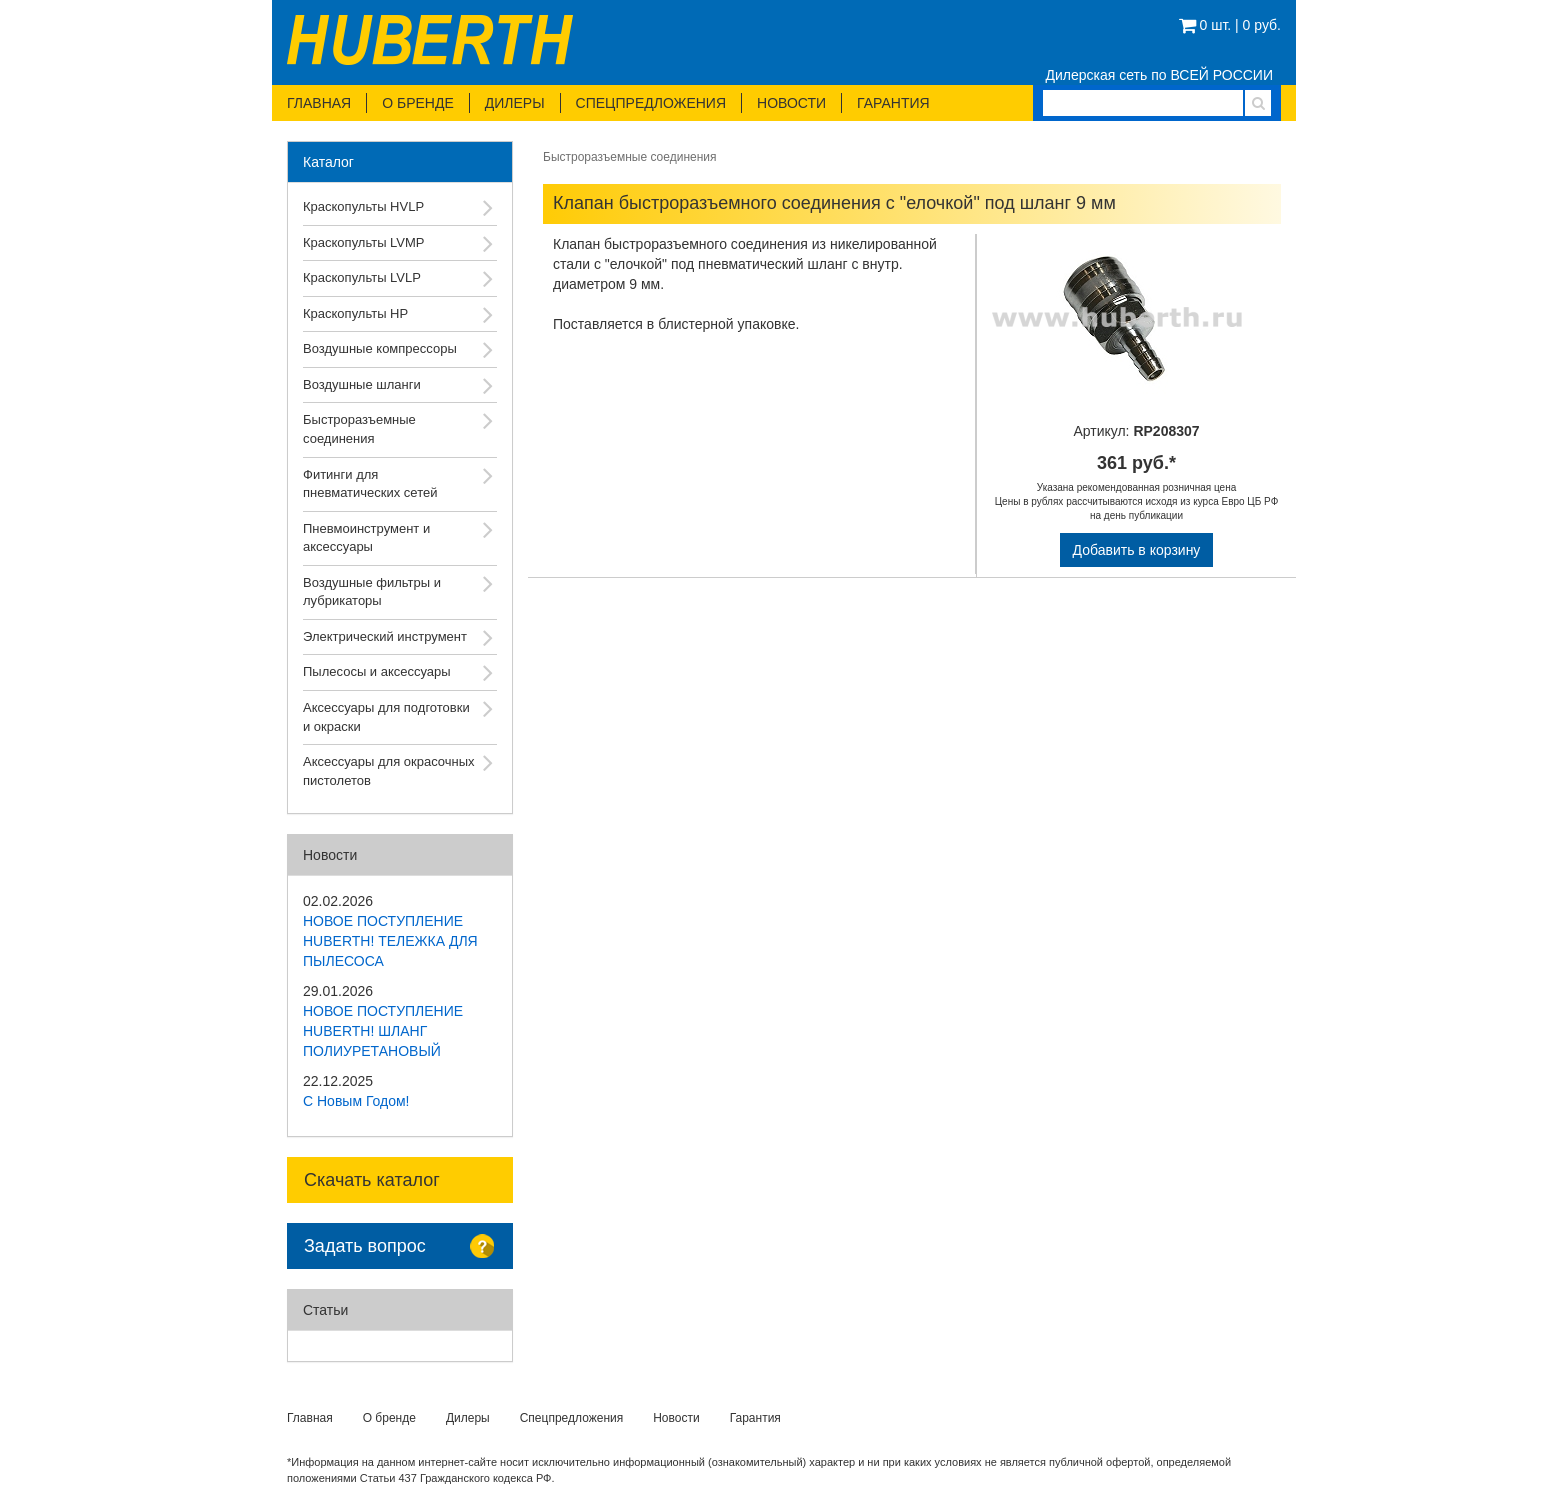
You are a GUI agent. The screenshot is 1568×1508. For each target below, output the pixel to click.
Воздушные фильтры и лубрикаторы (372, 592)
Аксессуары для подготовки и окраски (386, 717)
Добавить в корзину (1137, 550)
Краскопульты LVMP (364, 242)
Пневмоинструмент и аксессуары (366, 538)
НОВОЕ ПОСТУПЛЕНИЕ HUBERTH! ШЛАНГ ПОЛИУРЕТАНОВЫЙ (383, 1031)
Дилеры (515, 103)
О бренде (418, 103)
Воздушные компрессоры (380, 348)
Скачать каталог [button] (372, 1180)
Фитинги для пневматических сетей (370, 484)
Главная (319, 103)
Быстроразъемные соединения (359, 429)
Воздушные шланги (362, 384)
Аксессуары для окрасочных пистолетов (389, 771)
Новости (791, 103)
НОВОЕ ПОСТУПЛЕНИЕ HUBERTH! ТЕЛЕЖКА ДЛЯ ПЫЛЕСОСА (390, 941)
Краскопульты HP (355, 313)
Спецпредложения (651, 103)
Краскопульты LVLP (362, 277)
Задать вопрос (365, 1246)
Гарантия (893, 103)
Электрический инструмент (385, 636)
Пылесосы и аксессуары (377, 671)
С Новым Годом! (356, 1101)
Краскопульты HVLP (363, 206)
